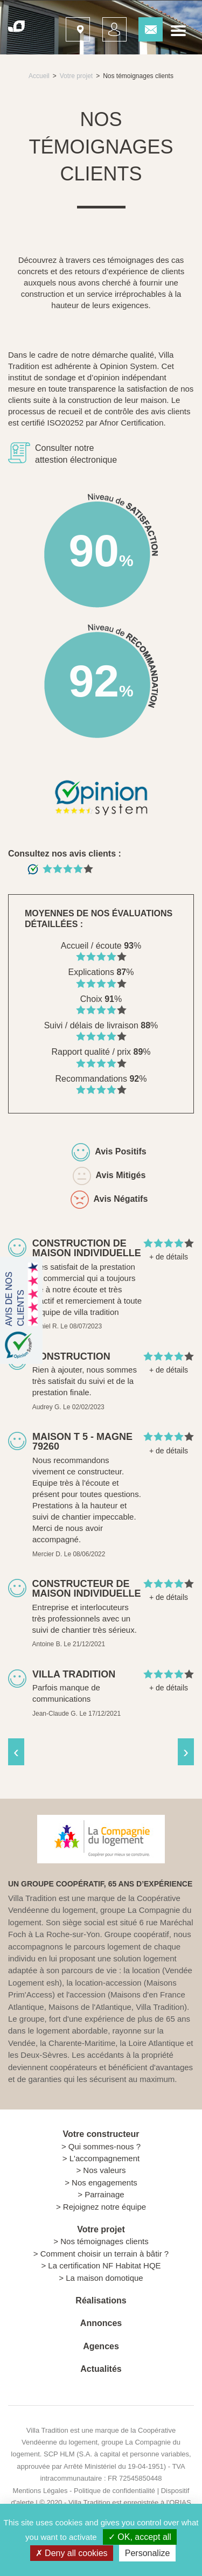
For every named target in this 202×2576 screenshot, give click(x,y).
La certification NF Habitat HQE (104, 2265)
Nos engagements (104, 2182)
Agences (101, 2346)
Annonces (101, 2323)
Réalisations (100, 2300)
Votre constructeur (101, 2134)
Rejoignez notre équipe (104, 2206)
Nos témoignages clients (104, 2241)
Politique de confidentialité (114, 2491)
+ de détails (168, 1256)
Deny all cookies (72, 2553)
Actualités (100, 2368)
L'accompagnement (104, 2158)
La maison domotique (104, 2277)
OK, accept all (139, 2537)
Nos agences (74, 26)
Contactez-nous (147, 26)
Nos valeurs (104, 2170)
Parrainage (104, 2194)
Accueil (39, 76)
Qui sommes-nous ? (104, 2146)
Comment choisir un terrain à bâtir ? (104, 2253)
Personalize (147, 2553)
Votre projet (76, 76)
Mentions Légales (40, 2491)
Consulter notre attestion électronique (76, 453)
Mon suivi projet (111, 26)
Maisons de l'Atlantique (89, 2006)
